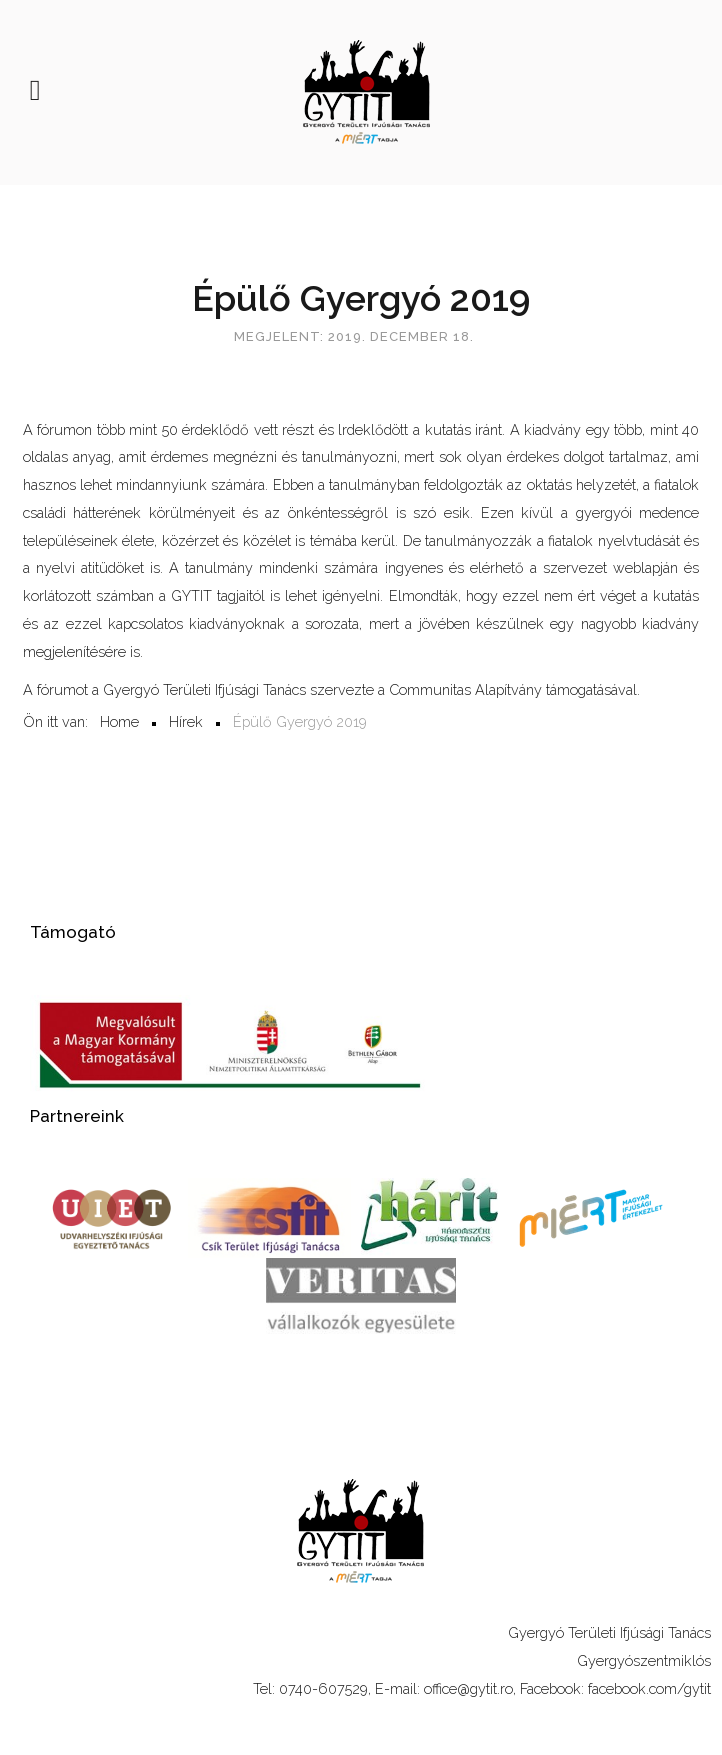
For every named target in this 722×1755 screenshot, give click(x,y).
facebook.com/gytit (649, 1688)
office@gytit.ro (468, 1688)
